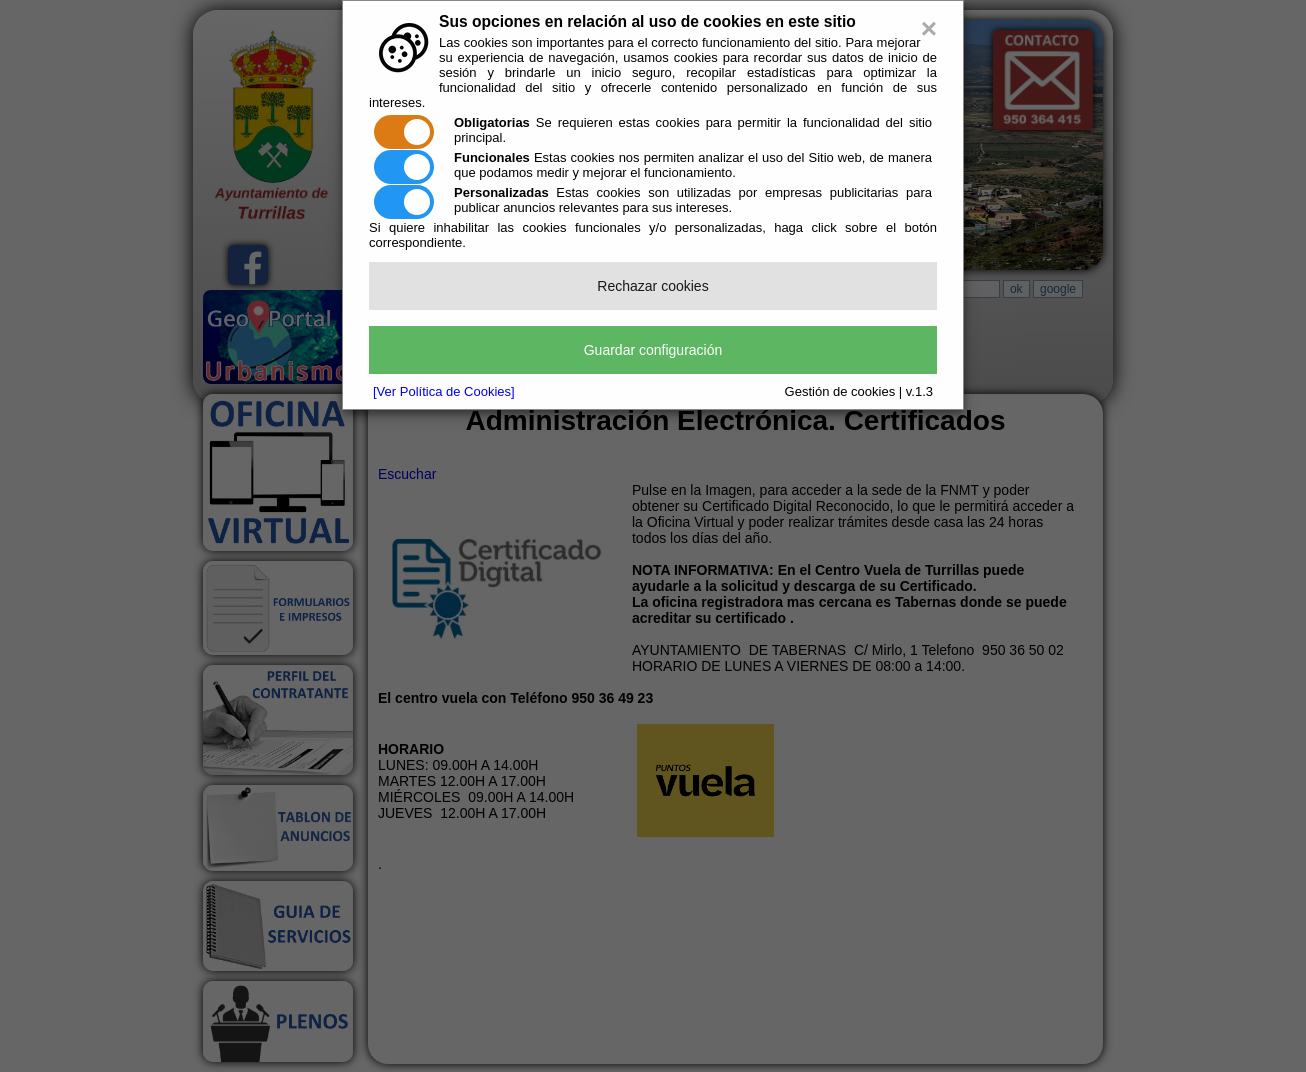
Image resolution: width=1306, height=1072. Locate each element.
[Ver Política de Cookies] (444, 391)
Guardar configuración (653, 350)
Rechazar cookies (652, 286)
